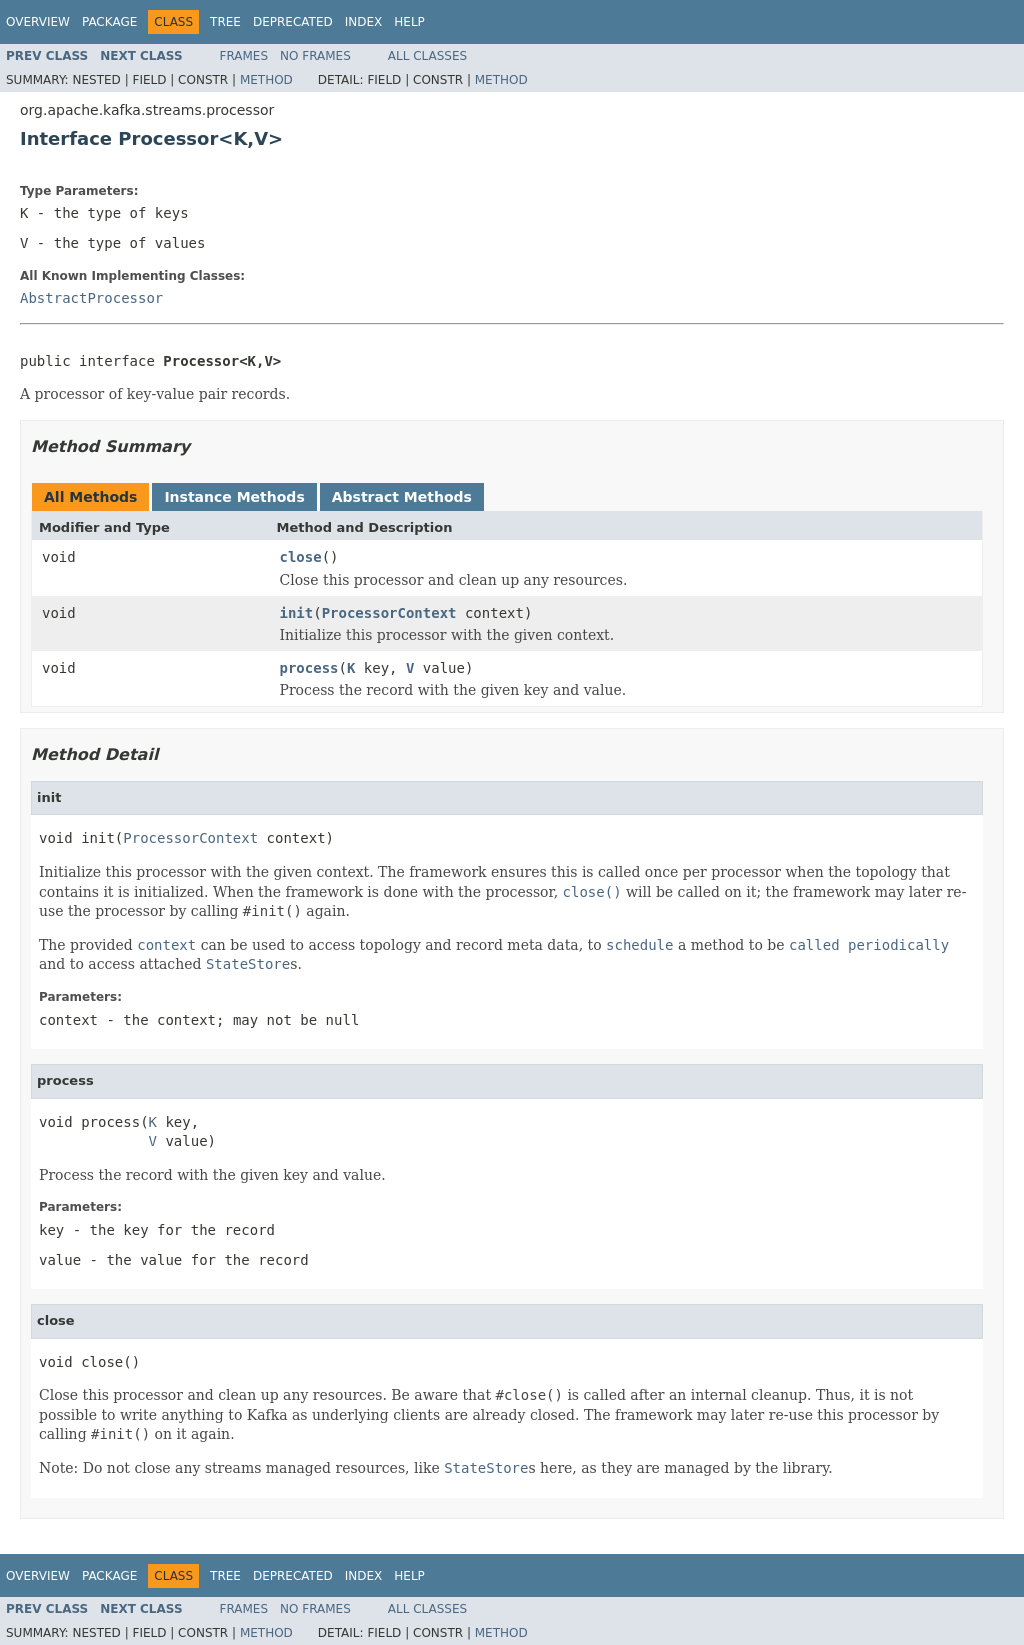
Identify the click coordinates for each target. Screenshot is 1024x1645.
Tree (225, 22)
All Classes (427, 56)
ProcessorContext (389, 613)
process (309, 668)
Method (266, 80)
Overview (38, 22)
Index (364, 22)
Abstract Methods (402, 497)
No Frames (315, 56)
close (301, 557)
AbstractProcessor (91, 298)
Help (409, 22)
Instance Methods (234, 497)
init (297, 613)
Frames (244, 56)
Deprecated (293, 22)
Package (109, 22)
